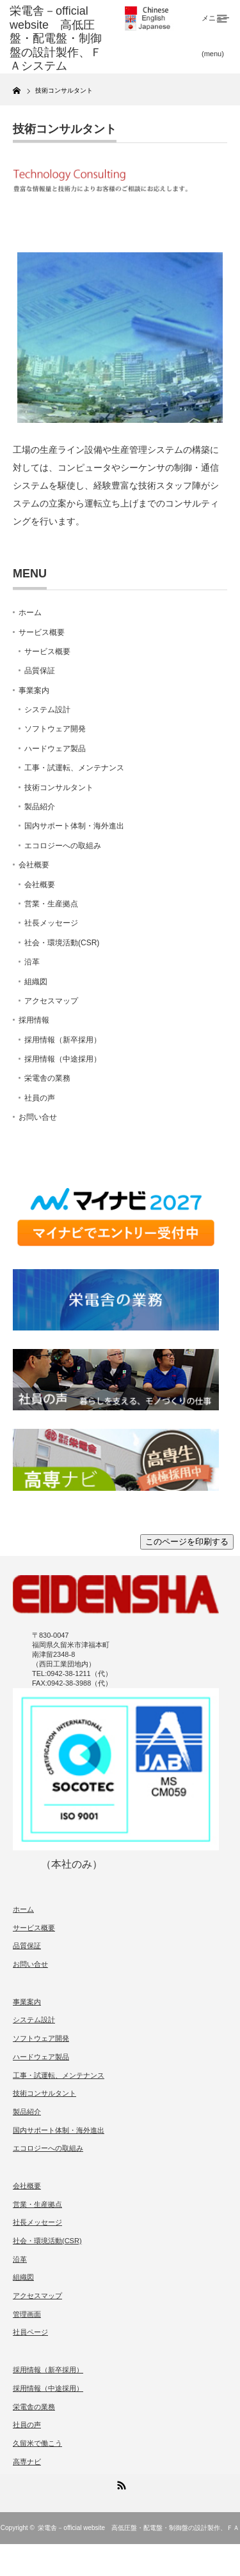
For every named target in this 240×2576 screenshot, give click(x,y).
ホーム (30, 612)
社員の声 (39, 1098)
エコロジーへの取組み (62, 845)
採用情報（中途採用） (62, 1059)
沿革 (32, 961)
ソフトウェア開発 (55, 728)
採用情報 (34, 1020)
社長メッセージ (51, 922)
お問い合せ (38, 1117)
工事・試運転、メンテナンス (74, 767)
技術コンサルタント (58, 787)
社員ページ (30, 2332)
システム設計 (47, 709)
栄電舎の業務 (47, 1078)
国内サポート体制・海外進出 (74, 825)
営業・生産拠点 (51, 903)
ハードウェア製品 (55, 748)
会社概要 (34, 864)
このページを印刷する (186, 1541)
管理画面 (27, 2314)
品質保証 (39, 670)
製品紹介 (39, 806)
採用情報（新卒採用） (62, 1039)
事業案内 (34, 690)
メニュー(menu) (216, 26)
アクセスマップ (51, 1000)
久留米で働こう (37, 2443)
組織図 (35, 981)
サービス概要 (42, 632)
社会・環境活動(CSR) (61, 942)
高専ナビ (27, 2461)
